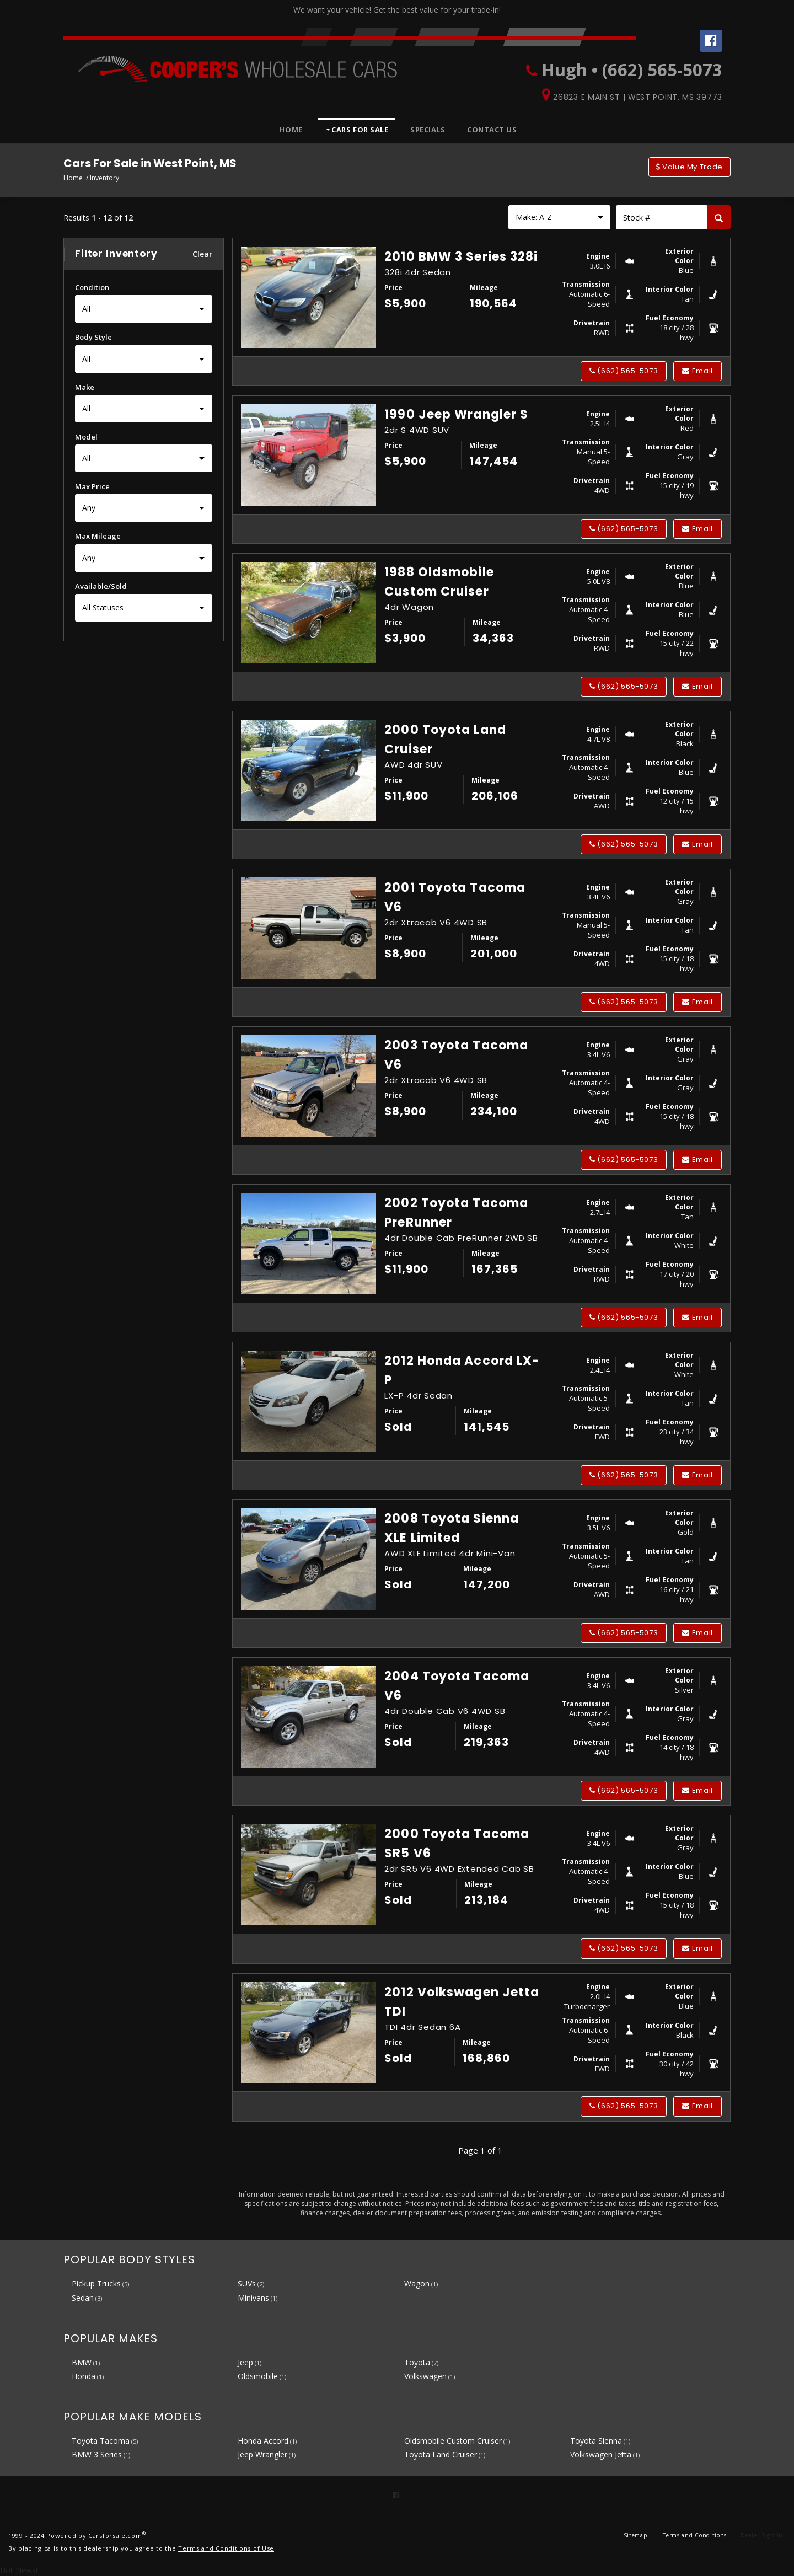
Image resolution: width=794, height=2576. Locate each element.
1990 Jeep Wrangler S (456, 414)
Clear (202, 254)
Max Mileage (98, 536)
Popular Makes (110, 2338)
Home (290, 130)
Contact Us (492, 130)
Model (86, 437)
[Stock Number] (661, 217)
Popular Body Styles (129, 2259)
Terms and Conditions (695, 2535)
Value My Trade (689, 167)
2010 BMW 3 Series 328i (461, 256)
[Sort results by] (559, 217)
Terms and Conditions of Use (226, 2548)
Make (84, 387)
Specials (427, 130)
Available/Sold (101, 586)
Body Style (93, 337)
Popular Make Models (132, 2417)
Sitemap (635, 2535)
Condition (92, 287)
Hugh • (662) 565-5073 (631, 69)
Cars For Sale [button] (359, 130)
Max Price (92, 486)
